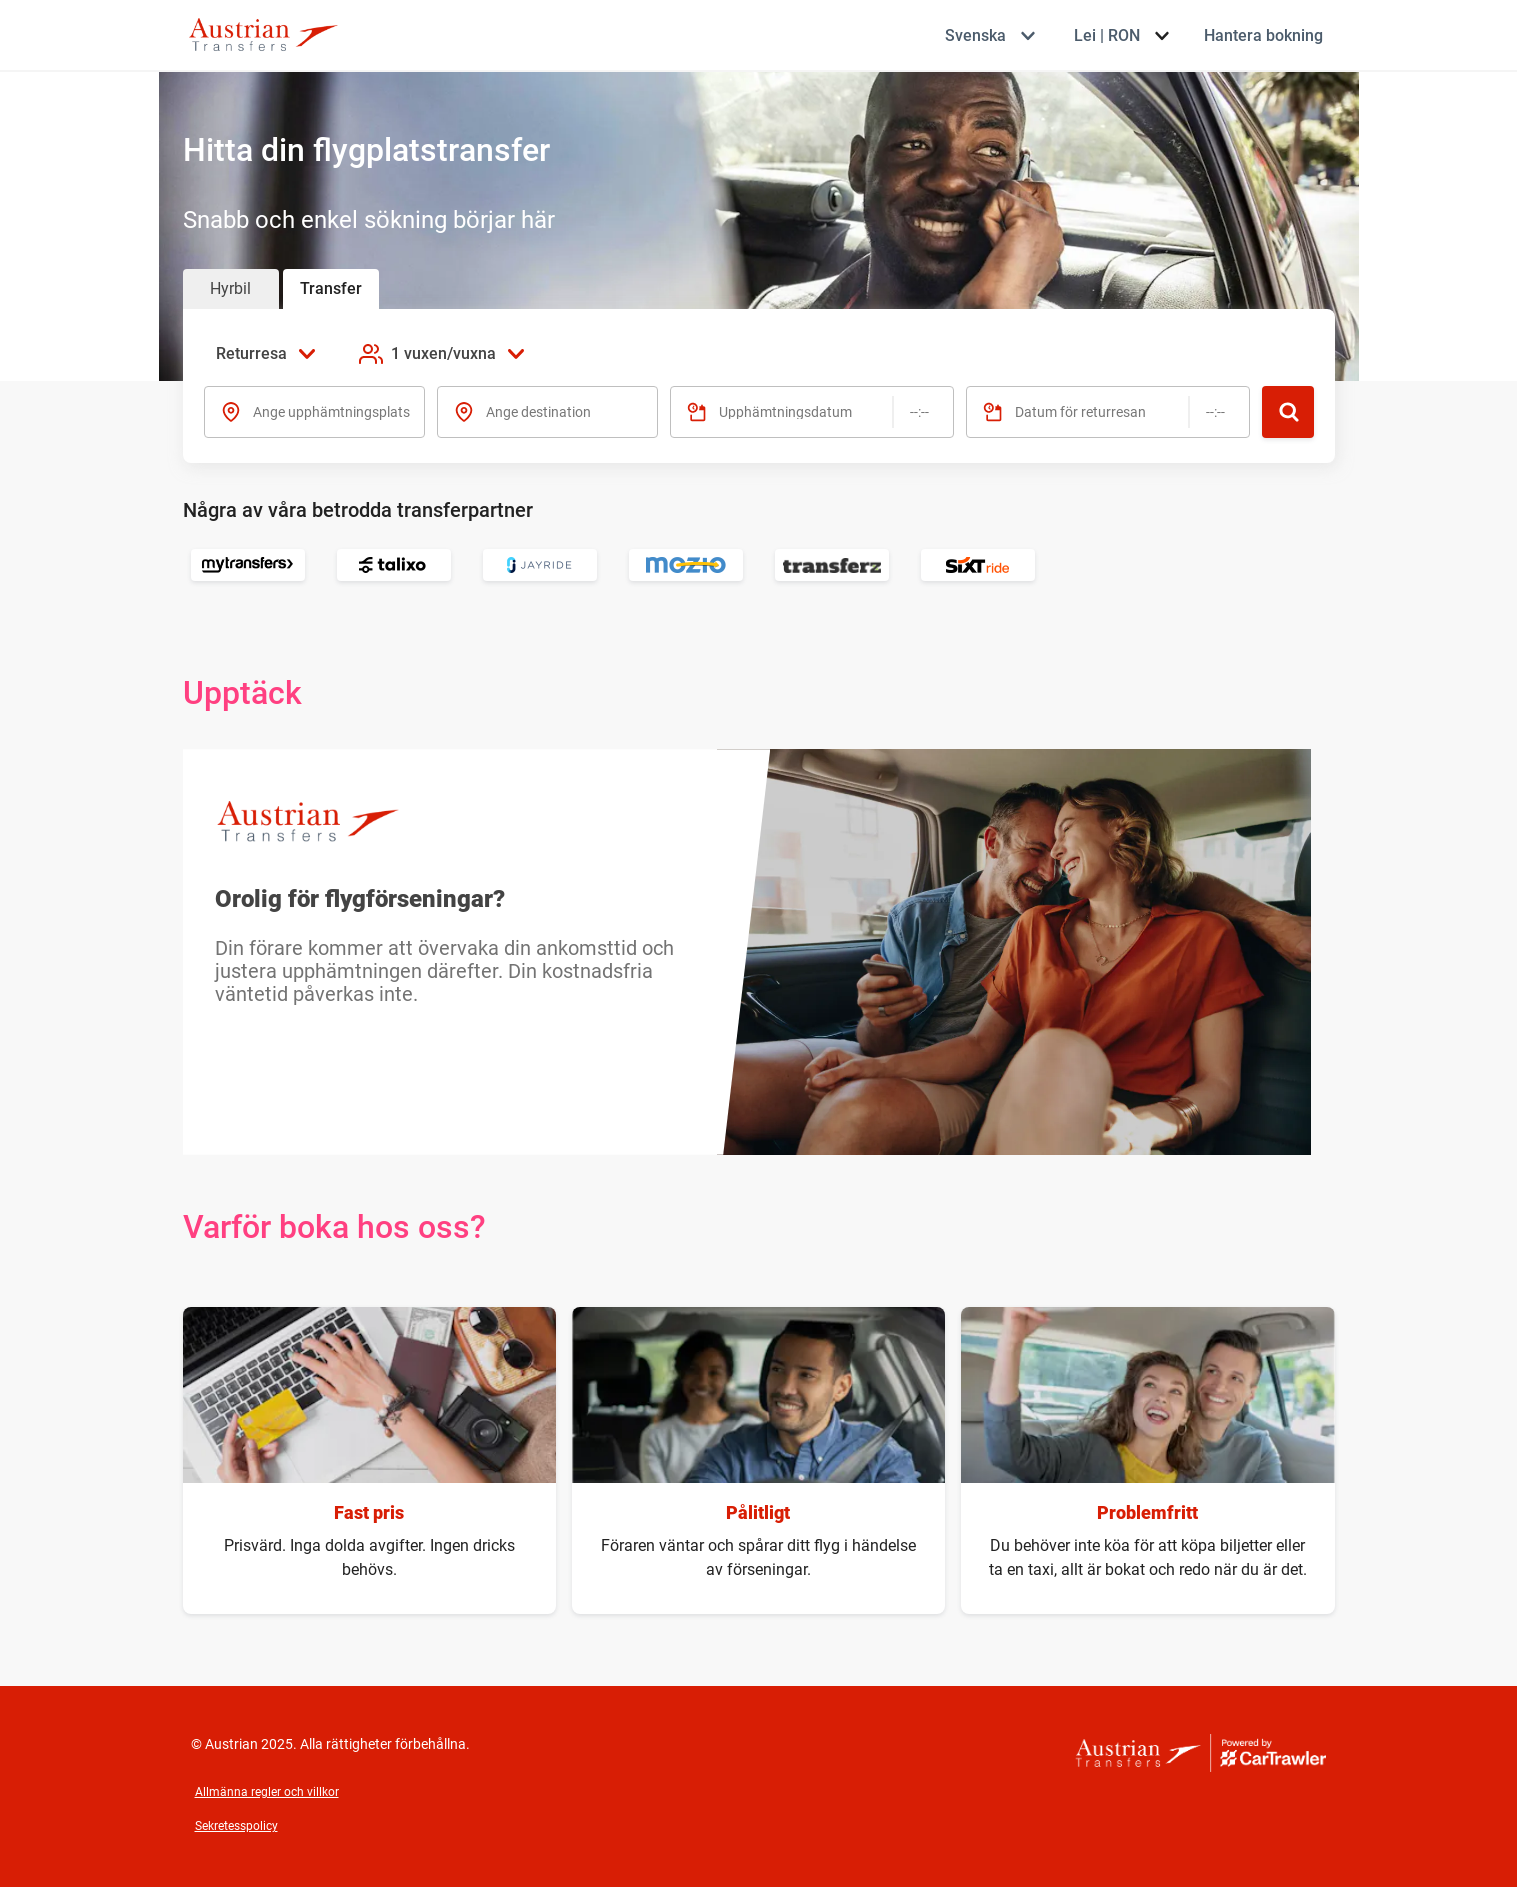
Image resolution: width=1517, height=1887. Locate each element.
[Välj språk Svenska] (989, 36)
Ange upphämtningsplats (331, 412)
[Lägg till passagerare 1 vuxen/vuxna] (443, 354)
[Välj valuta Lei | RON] (1121, 36)
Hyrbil (230, 288)
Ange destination (538, 412)
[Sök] (1288, 412)
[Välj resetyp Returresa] (271, 354)
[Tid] (919, 412)
